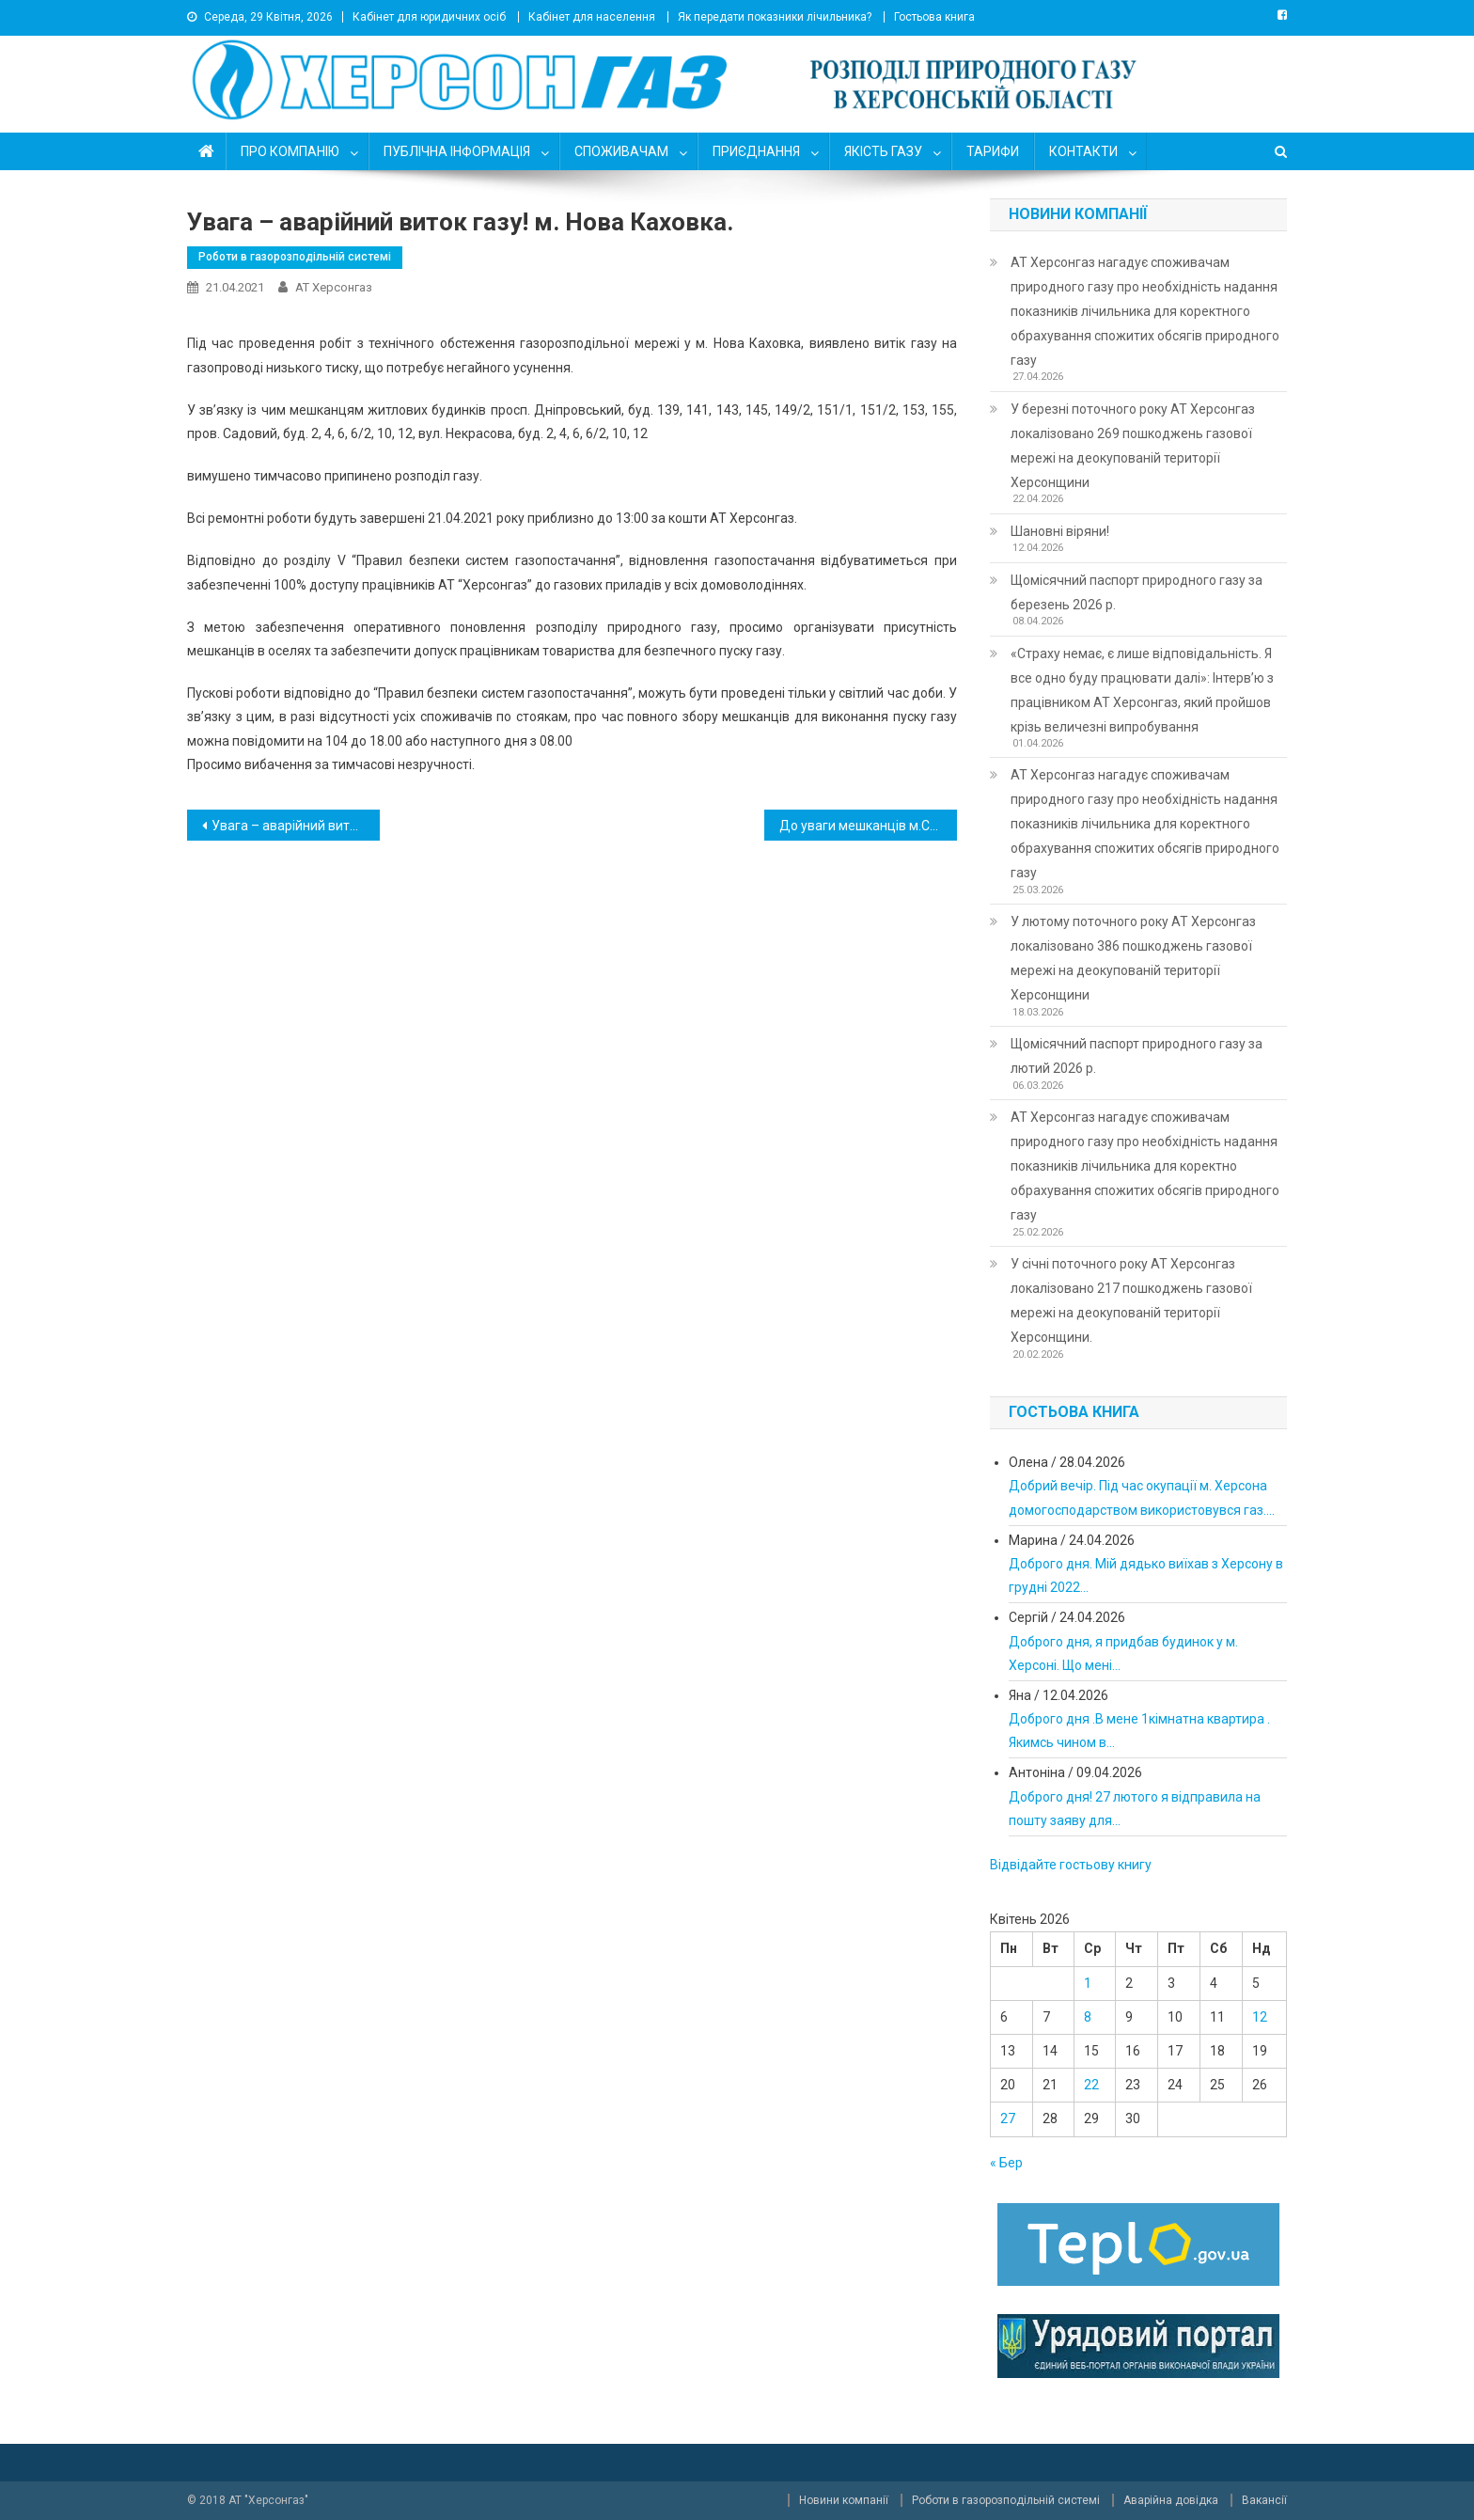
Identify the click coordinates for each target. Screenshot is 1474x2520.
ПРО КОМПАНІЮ (290, 151)
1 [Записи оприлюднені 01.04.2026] (1087, 1983)
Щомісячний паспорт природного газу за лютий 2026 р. (1136, 1056)
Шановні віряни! (1060, 531)
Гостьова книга (934, 17)
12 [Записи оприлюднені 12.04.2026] (1259, 2016)
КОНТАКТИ (1083, 151)
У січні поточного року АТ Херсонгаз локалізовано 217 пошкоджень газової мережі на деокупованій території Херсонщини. (1131, 1300)
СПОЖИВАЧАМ (621, 151)
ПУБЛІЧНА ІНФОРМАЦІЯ (457, 151)
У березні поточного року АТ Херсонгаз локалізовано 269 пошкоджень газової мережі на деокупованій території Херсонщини (1133, 446)
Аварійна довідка (1170, 2500)
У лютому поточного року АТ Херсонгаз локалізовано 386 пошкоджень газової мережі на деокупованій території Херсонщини (1133, 958)
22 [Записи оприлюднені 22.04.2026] (1091, 2084)
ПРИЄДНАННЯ (756, 151)
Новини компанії (843, 2500)
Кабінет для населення (591, 17)
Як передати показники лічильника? (774, 17)
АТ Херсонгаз (333, 287)
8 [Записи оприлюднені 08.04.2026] (1087, 2016)
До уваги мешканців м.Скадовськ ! (868, 825)
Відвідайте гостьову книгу (1071, 1864)
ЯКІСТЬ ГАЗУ (883, 151)
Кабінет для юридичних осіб (429, 17)
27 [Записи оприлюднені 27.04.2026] (1007, 2118)
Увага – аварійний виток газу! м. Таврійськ (296, 825)
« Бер (1006, 2162)
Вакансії (1264, 2500)
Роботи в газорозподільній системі (294, 256)
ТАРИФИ (992, 151)
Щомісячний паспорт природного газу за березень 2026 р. (1136, 592)
